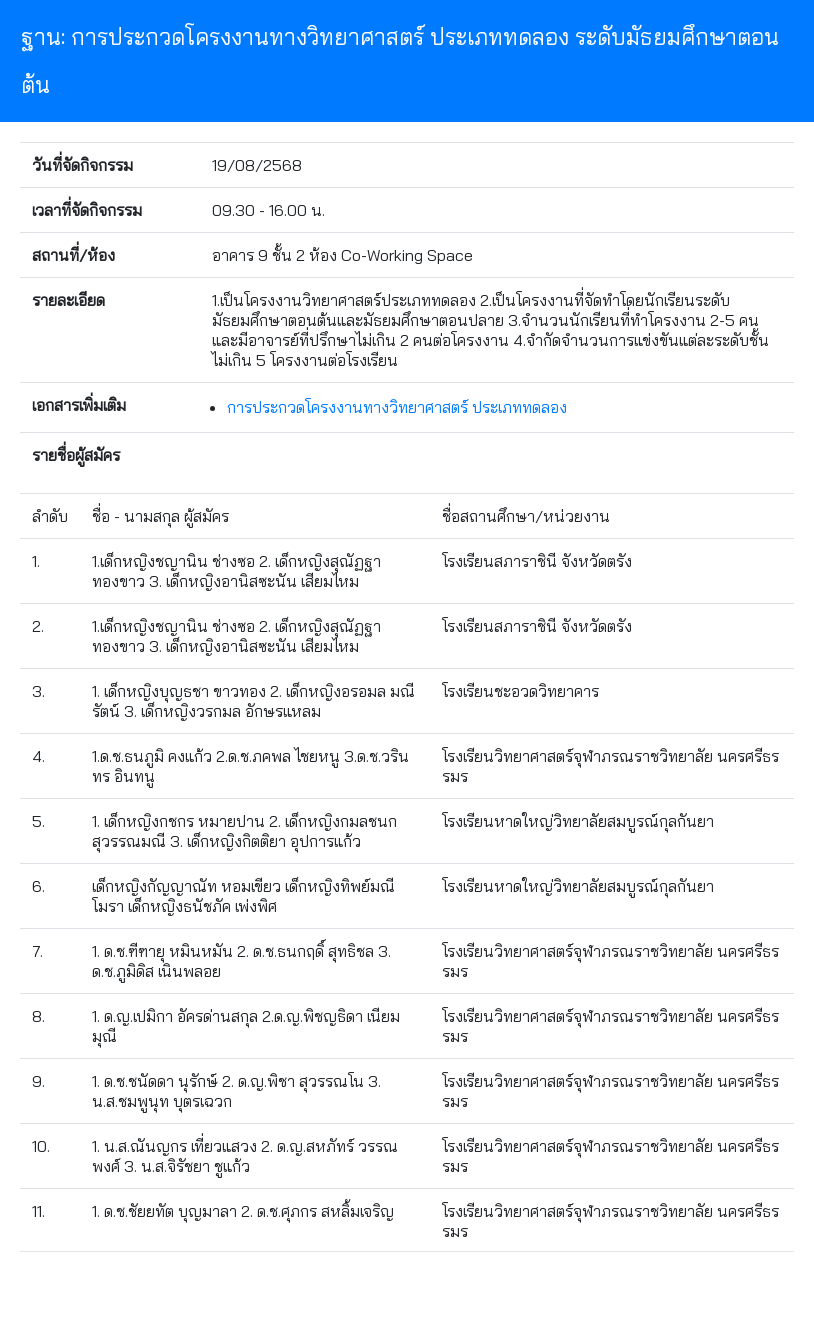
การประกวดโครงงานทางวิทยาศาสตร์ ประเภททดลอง (397, 407)
